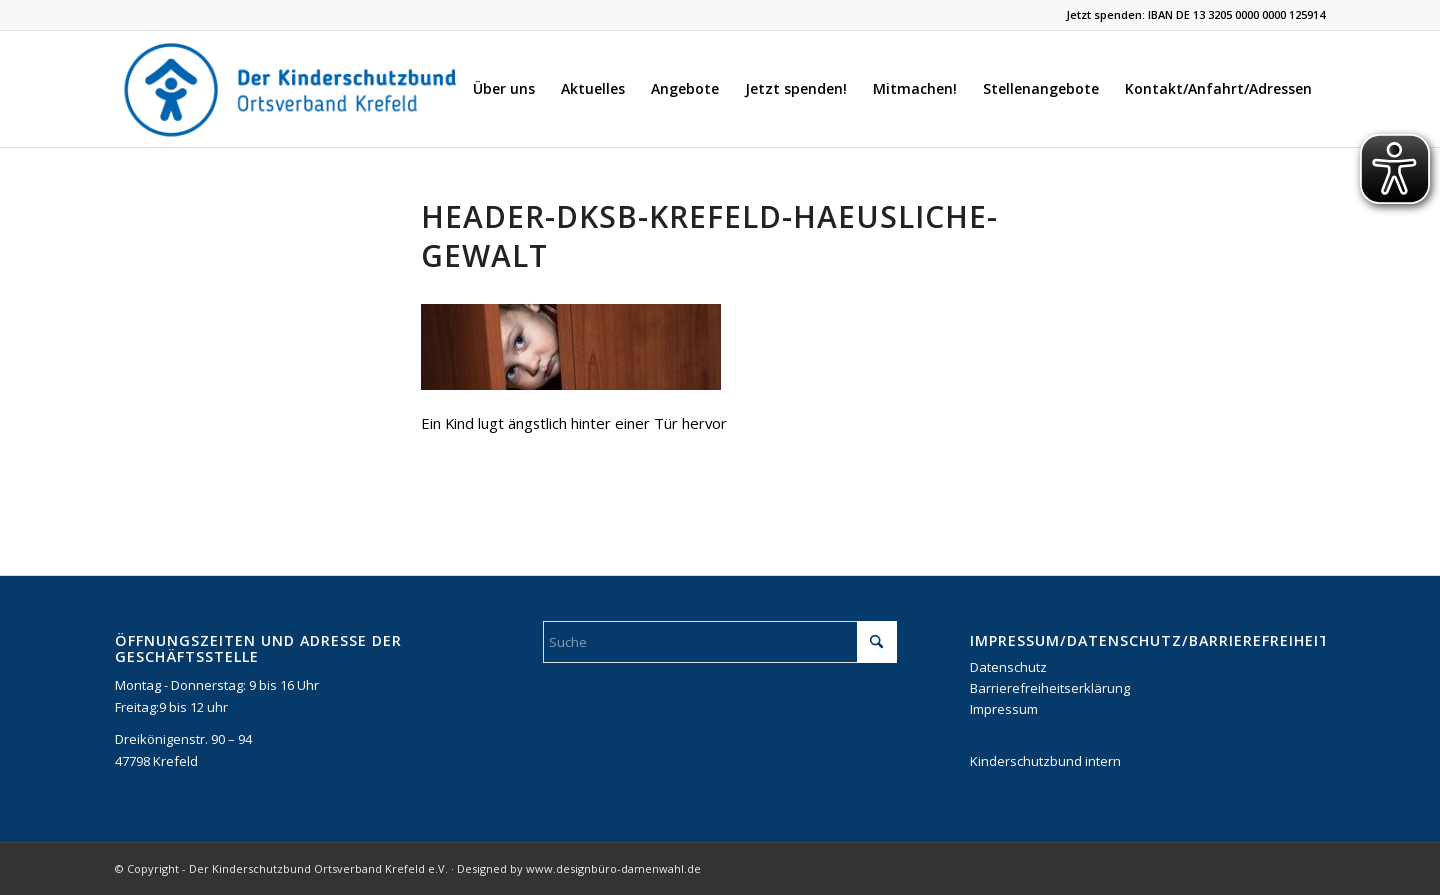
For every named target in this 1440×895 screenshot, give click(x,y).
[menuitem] (504, 89)
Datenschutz (1008, 667)
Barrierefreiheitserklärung (1050, 688)
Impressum (1004, 709)
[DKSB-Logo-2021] (292, 89)
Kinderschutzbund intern (1045, 761)
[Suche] (720, 642)
